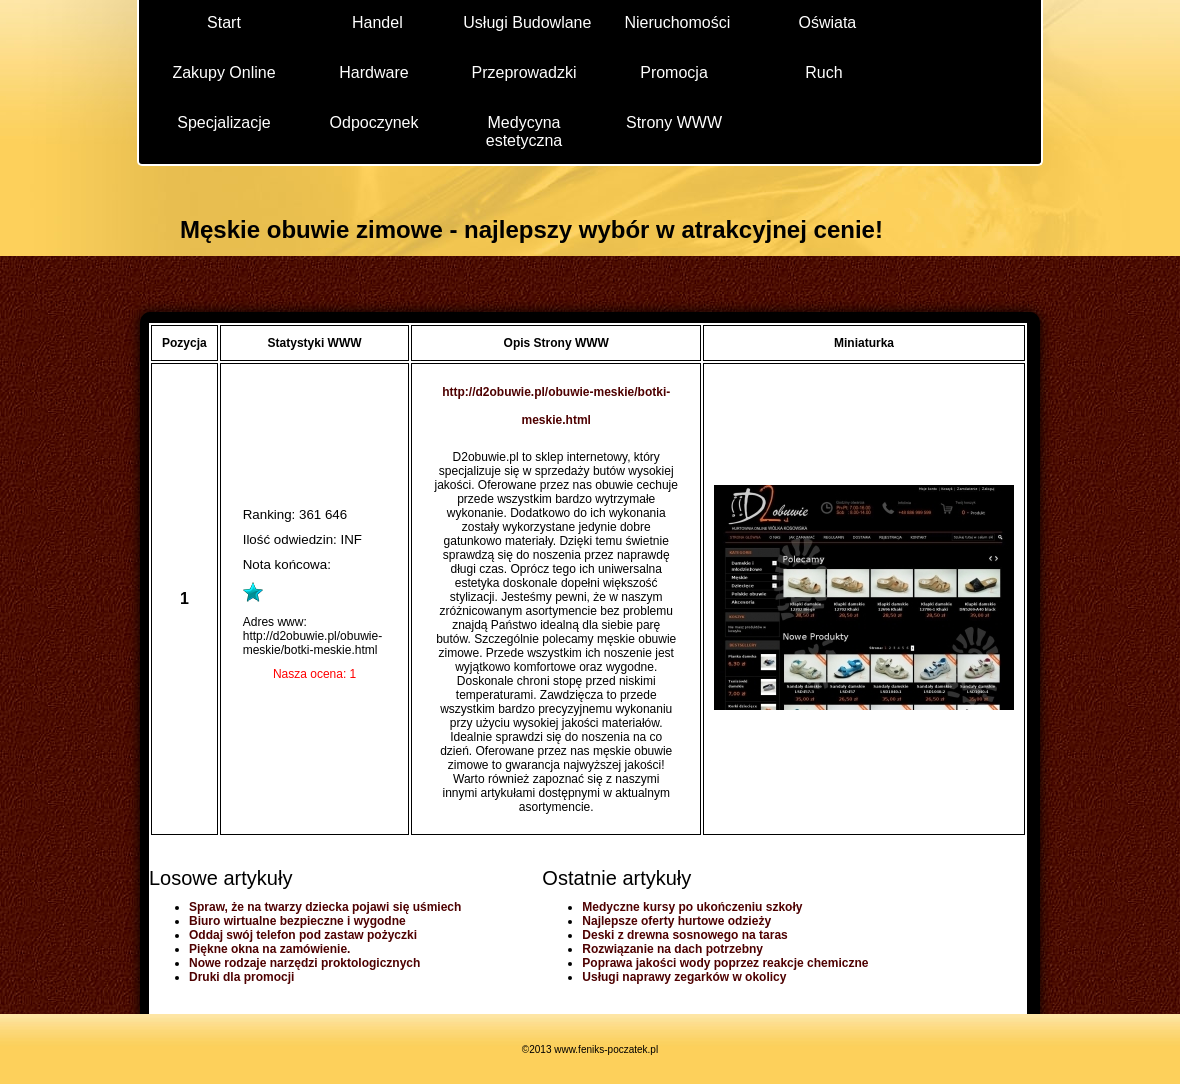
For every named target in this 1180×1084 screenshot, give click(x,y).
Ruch (823, 72)
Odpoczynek (374, 122)
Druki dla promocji (241, 977)
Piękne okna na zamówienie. (269, 949)
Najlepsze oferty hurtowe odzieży (676, 921)
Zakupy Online (223, 72)
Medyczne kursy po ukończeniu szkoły (692, 907)
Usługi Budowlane (527, 22)
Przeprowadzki (524, 72)
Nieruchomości (677, 22)
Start (224, 22)
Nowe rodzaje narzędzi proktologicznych (304, 963)
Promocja (674, 72)
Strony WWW (674, 122)
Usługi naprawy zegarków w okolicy (684, 977)
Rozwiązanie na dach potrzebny (672, 949)
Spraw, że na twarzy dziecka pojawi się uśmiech (325, 907)
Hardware (373, 72)
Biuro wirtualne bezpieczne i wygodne (297, 921)
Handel (377, 22)
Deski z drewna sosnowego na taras (684, 935)
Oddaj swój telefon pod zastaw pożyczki (303, 935)
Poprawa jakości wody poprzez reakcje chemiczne (725, 963)
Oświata (827, 22)
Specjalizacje (223, 122)
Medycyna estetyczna (524, 130)
